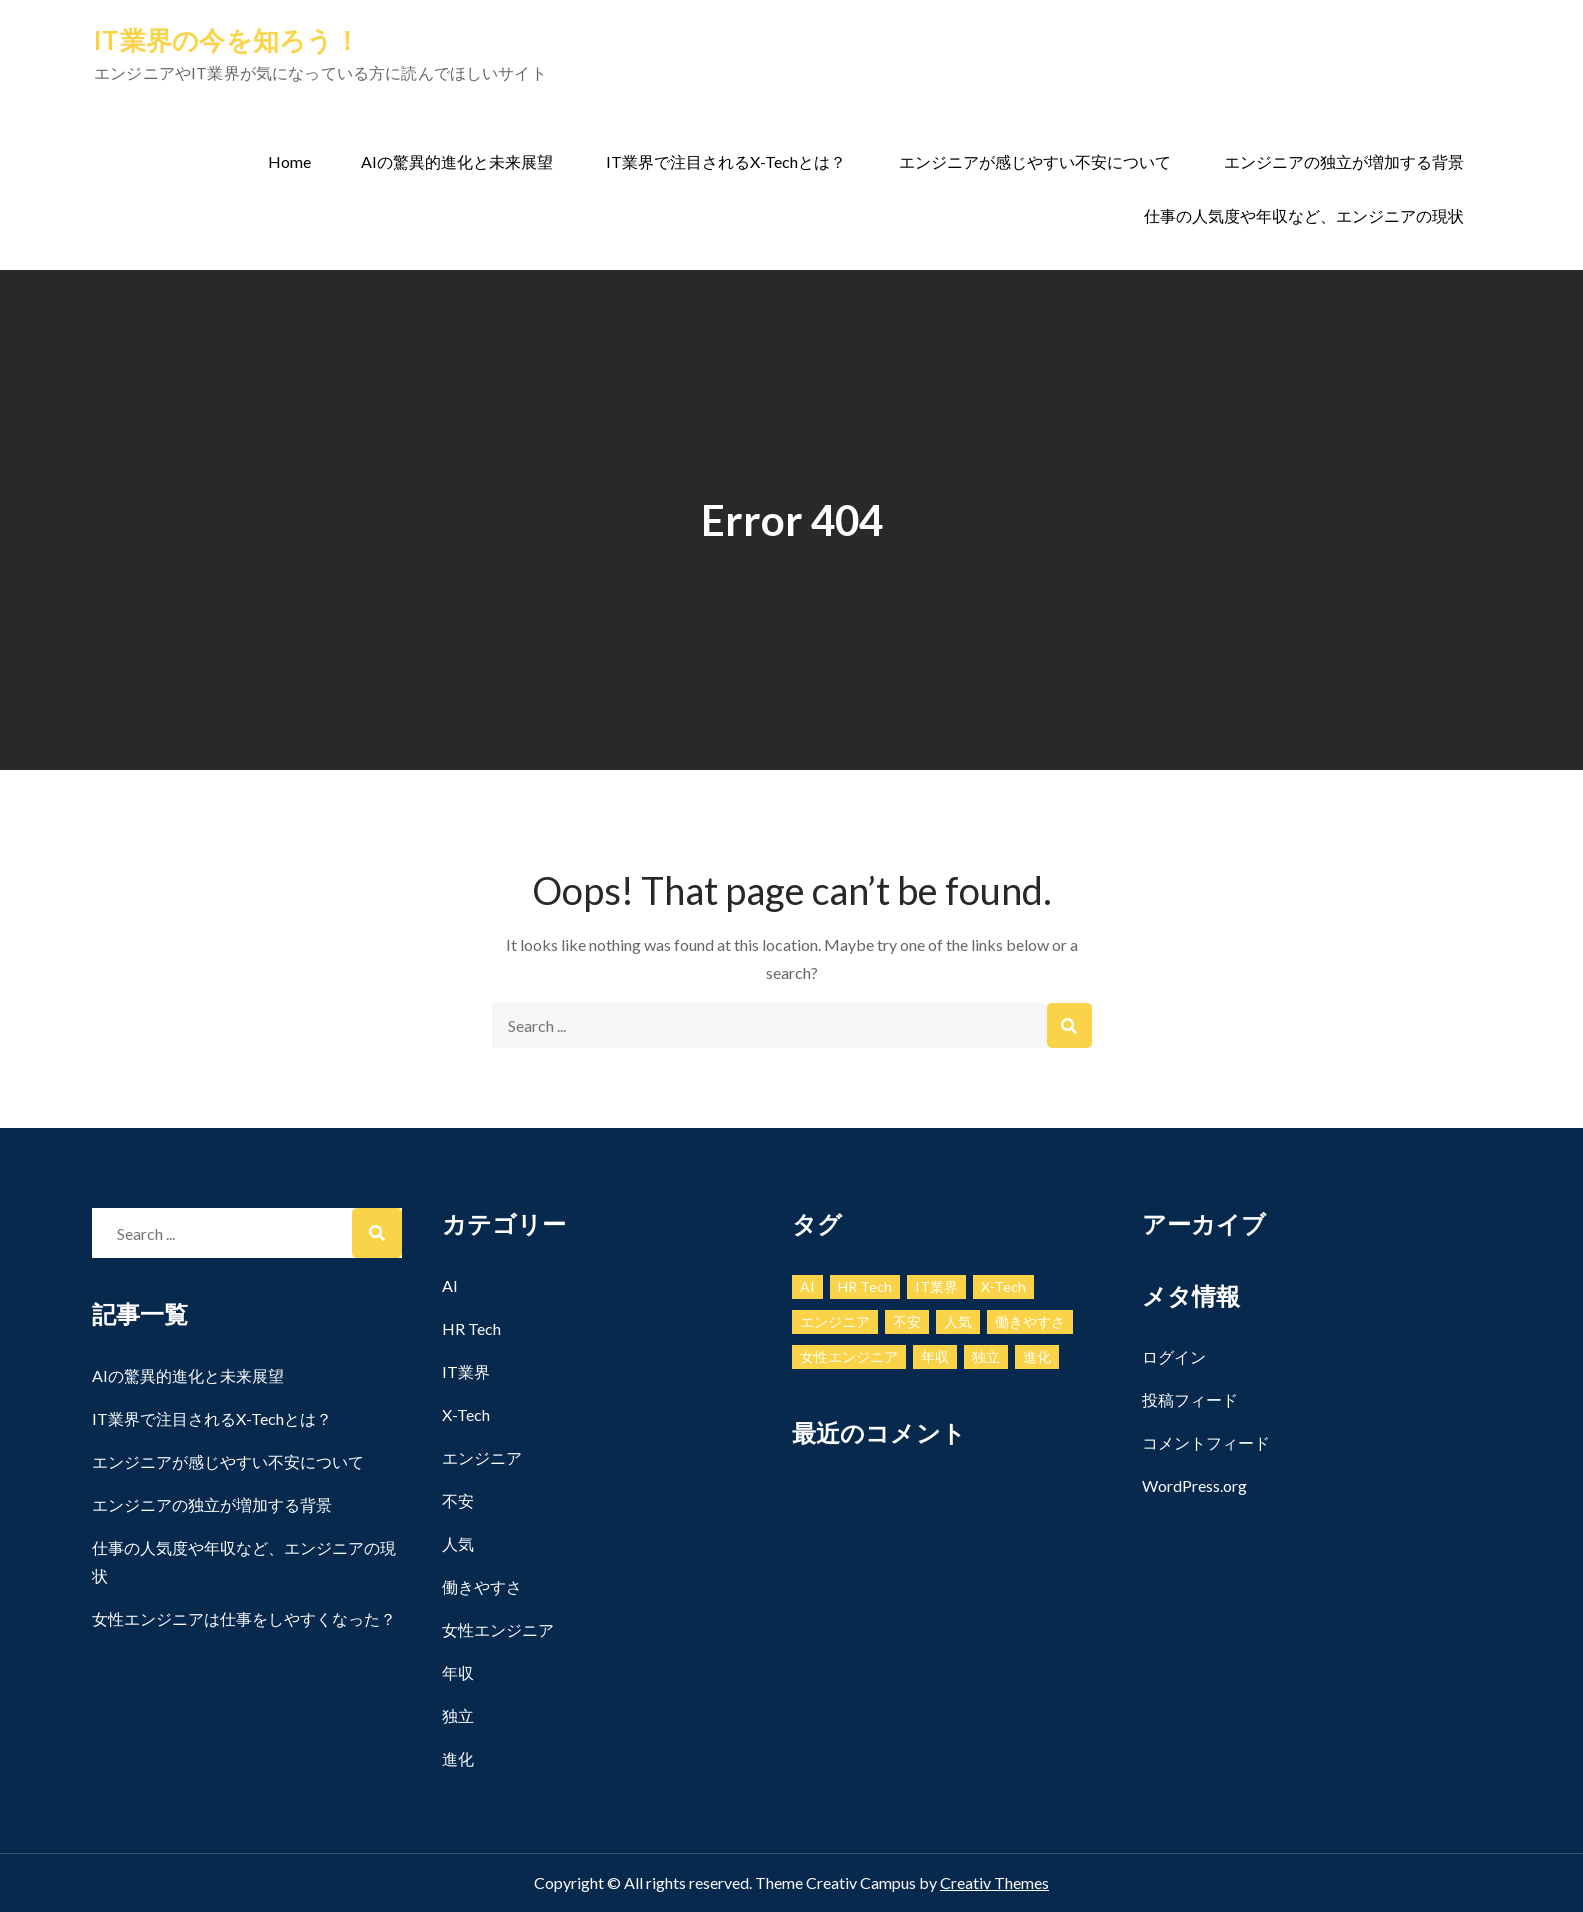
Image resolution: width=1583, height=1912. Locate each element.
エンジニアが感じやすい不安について (1035, 161)
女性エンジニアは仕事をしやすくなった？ (244, 1618)
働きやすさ (482, 1586)
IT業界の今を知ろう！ (227, 40)
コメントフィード (1206, 1442)
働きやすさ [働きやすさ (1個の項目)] (1030, 1321)
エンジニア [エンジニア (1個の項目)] (835, 1321)
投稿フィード (1190, 1399)
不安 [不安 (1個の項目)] (907, 1321)
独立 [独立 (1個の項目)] (986, 1356)
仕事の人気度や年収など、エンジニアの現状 (1304, 215)
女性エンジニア (498, 1629)
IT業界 (466, 1371)
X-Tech (466, 1414)
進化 (458, 1758)
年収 (458, 1672)
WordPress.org (1194, 1485)
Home (289, 161)
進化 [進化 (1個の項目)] (1037, 1356)
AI (450, 1285)
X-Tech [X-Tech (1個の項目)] (1003, 1286)
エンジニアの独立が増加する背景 (1344, 161)
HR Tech (471, 1328)
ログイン (1174, 1356)
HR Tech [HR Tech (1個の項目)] (865, 1286)
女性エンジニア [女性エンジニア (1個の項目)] (849, 1356)
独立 (458, 1715)
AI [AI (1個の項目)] (807, 1286)
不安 (458, 1500)
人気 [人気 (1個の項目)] (958, 1321)
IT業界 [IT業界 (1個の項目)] (936, 1286)
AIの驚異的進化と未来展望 (457, 161)
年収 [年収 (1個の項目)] (935, 1356)
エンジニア (482, 1457)
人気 (458, 1543)
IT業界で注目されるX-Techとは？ (726, 161)
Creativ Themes (994, 1882)
